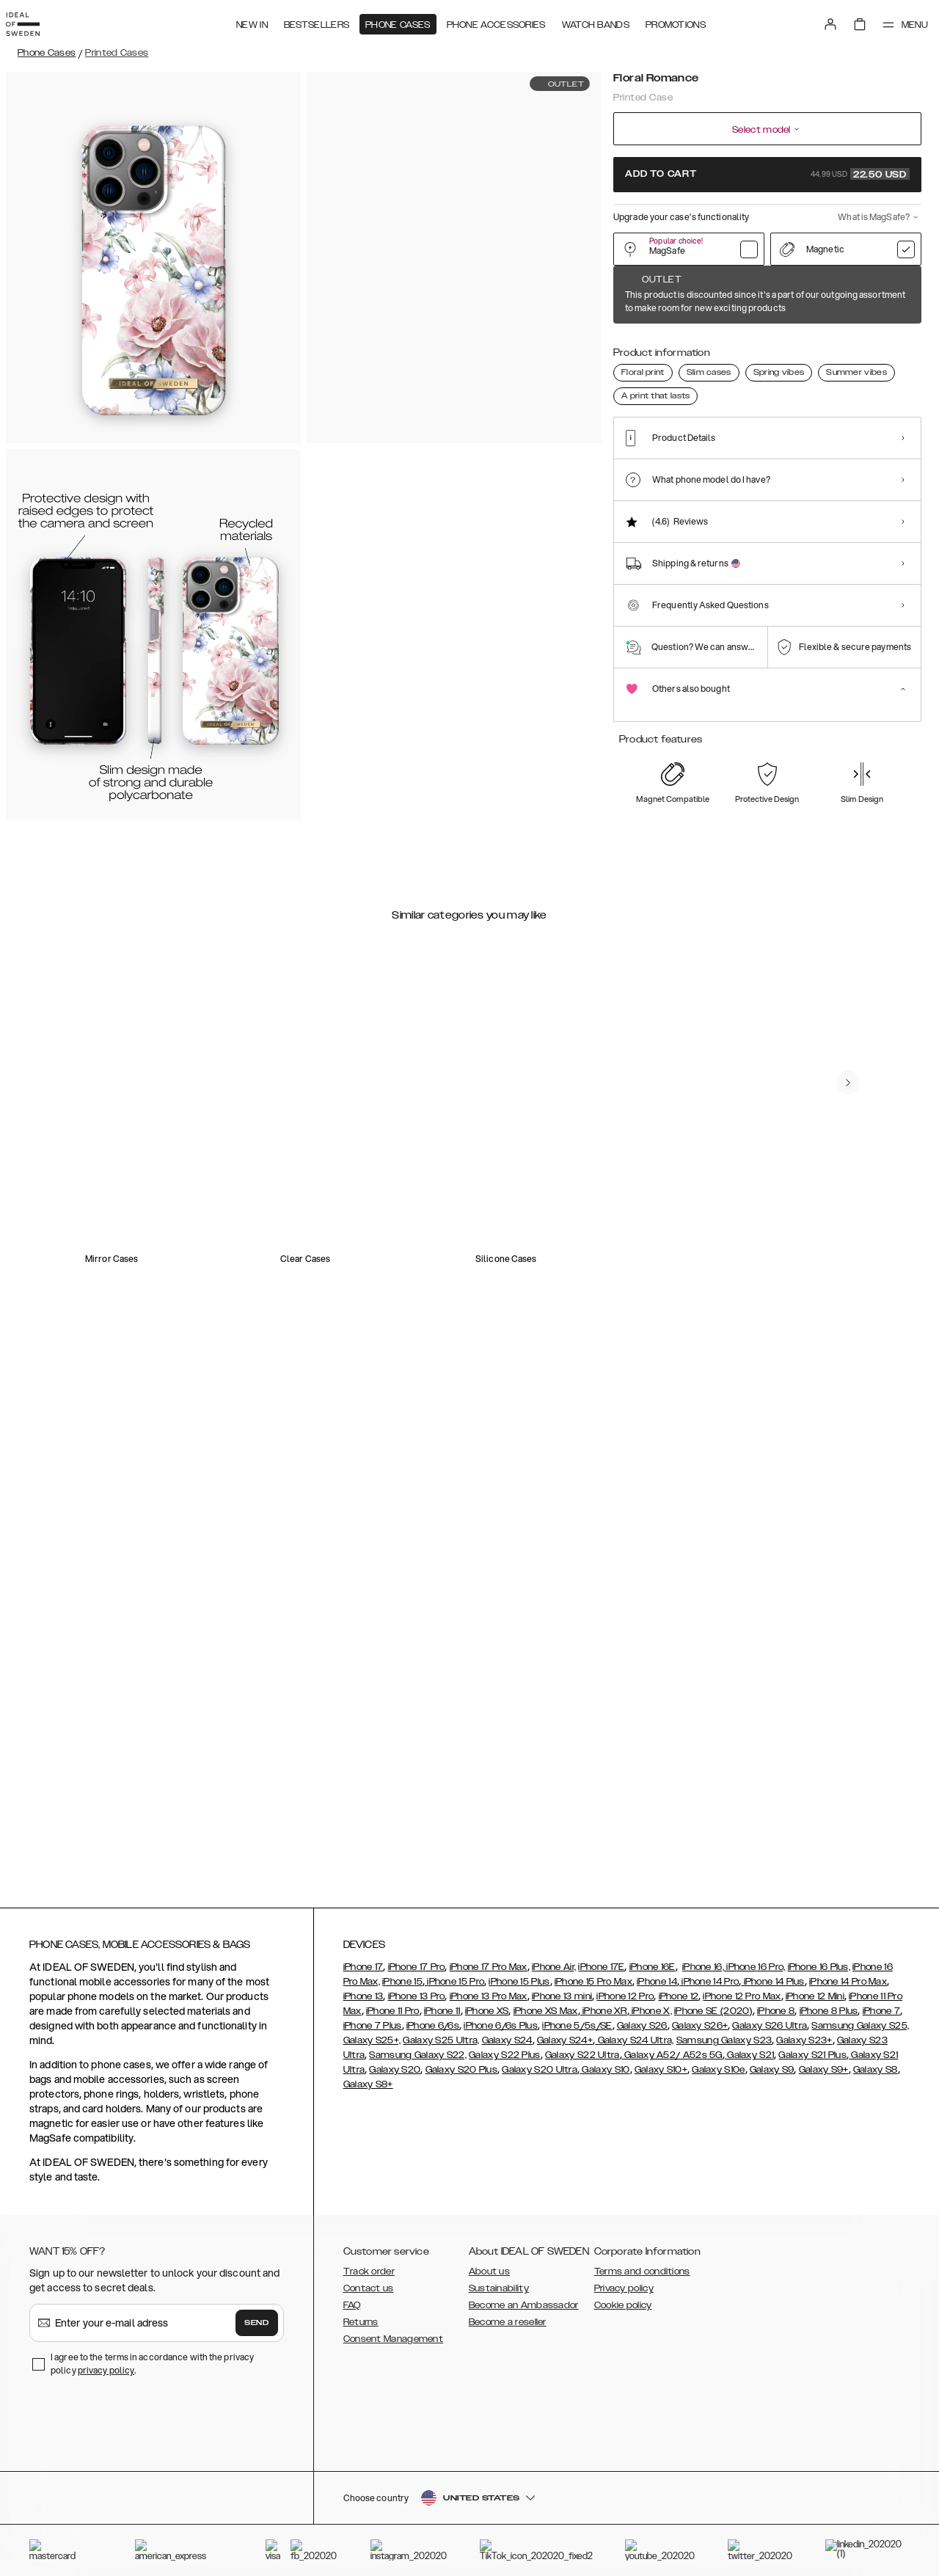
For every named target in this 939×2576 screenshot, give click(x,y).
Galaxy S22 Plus (505, 2191)
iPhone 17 (363, 2103)
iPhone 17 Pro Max (488, 2103)
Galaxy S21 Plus (812, 2191)
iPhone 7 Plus (372, 2161)
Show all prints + (885, 296)
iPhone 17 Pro (416, 2103)
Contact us (368, 2424)
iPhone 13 (363, 2132)
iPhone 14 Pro (709, 2117)
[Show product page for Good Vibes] (857, 342)
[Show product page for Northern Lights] (902, 342)
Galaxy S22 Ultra (582, 2191)
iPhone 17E (601, 2103)
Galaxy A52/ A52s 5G (672, 2191)
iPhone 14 (657, 2117)
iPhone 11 (442, 2147)
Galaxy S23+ (804, 2176)
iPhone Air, (554, 2103)
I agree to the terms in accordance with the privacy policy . (152, 2499)
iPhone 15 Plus (519, 2117)
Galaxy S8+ (368, 2220)
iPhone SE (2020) (713, 2147)
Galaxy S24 (507, 2176)
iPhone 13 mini (562, 2132)
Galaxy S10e (718, 2205)
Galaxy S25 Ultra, (441, 2176)
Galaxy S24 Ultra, (634, 2176)
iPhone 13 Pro (416, 2132)
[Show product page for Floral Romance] (632, 342)
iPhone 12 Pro (625, 2132)
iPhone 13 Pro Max (488, 2132)
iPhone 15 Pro (454, 2117)
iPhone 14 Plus (773, 2117)
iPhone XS (487, 2147)
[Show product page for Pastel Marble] (723, 342)
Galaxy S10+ (661, 2205)
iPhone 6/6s (432, 2161)
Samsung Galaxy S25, (860, 2161)
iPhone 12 (679, 2132)
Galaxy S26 (642, 2161)
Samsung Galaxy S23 (724, 2176)
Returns (361, 2458)
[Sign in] (815, 20)
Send (256, 2458)
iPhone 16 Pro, (755, 2103)
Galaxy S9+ (824, 2205)
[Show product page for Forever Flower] (677, 342)
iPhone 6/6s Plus (501, 2161)
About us (489, 2407)
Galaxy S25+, (372, 2176)
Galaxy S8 (875, 2205)
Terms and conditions (642, 2407)
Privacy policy (624, 2424)
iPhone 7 (881, 2147)
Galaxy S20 (394, 2205)
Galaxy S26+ (700, 2161)
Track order (369, 2407)
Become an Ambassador (524, 2441)
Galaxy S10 (604, 2205)
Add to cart (767, 174)
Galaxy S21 (749, 2191)
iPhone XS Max (546, 2147)
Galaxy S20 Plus (461, 2205)
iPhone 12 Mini (815, 2132)
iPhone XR (603, 2147)
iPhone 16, (703, 2103)
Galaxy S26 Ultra (769, 2161)
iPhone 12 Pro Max (742, 2132)
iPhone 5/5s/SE (577, 2161)
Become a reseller (508, 2458)
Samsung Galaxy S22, (418, 2191)
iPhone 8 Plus (829, 2147)
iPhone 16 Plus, (819, 2103)
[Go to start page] (34, 20)
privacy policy (106, 2506)
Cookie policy (623, 2441)
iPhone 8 (775, 2147)
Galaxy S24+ (565, 2176)
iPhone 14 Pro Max (848, 2117)
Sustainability (499, 2424)
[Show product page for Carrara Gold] (767, 342)
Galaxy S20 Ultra (539, 2205)
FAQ (352, 2441)
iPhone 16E (652, 2103)
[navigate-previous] (860, 1438)
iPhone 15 (402, 2117)
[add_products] (699, 932)
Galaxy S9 (772, 2205)
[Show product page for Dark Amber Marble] (813, 342)
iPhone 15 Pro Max (593, 2117)
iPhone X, (650, 2147)
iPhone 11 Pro (393, 2147)
